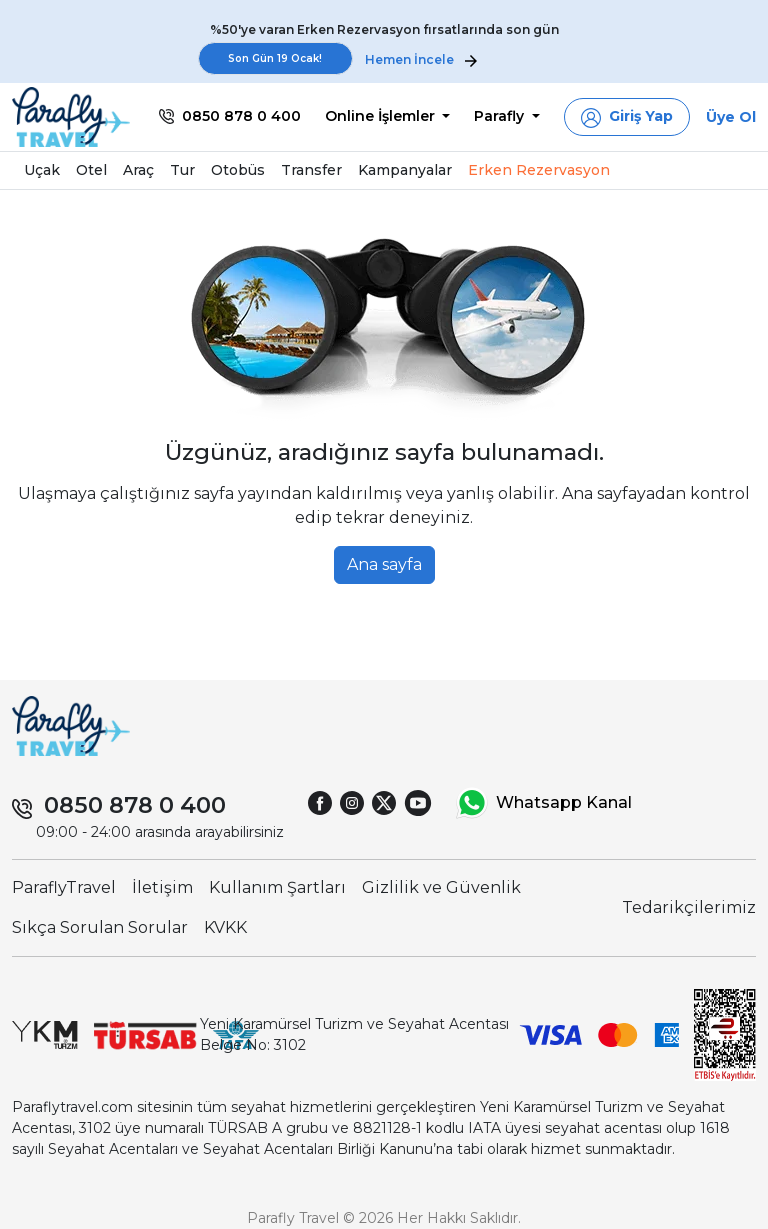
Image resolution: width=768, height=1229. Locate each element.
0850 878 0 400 (135, 805)
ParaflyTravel (64, 887)
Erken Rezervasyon (539, 170)
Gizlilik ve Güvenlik (441, 887)
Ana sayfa (384, 564)
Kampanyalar (405, 170)
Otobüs (238, 170)
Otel (91, 170)
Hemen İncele (421, 59)
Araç (138, 170)
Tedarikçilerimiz (689, 907)
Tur (182, 170)
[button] (627, 117)
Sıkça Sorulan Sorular (100, 927)
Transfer (311, 170)
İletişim (162, 887)
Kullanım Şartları (277, 887)
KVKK (225, 927)
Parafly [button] (501, 116)
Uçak (42, 170)
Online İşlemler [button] (382, 116)
